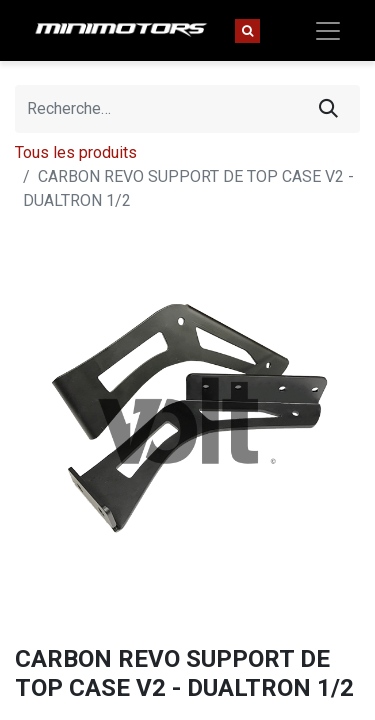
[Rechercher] (328, 109)
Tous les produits (76, 152)
